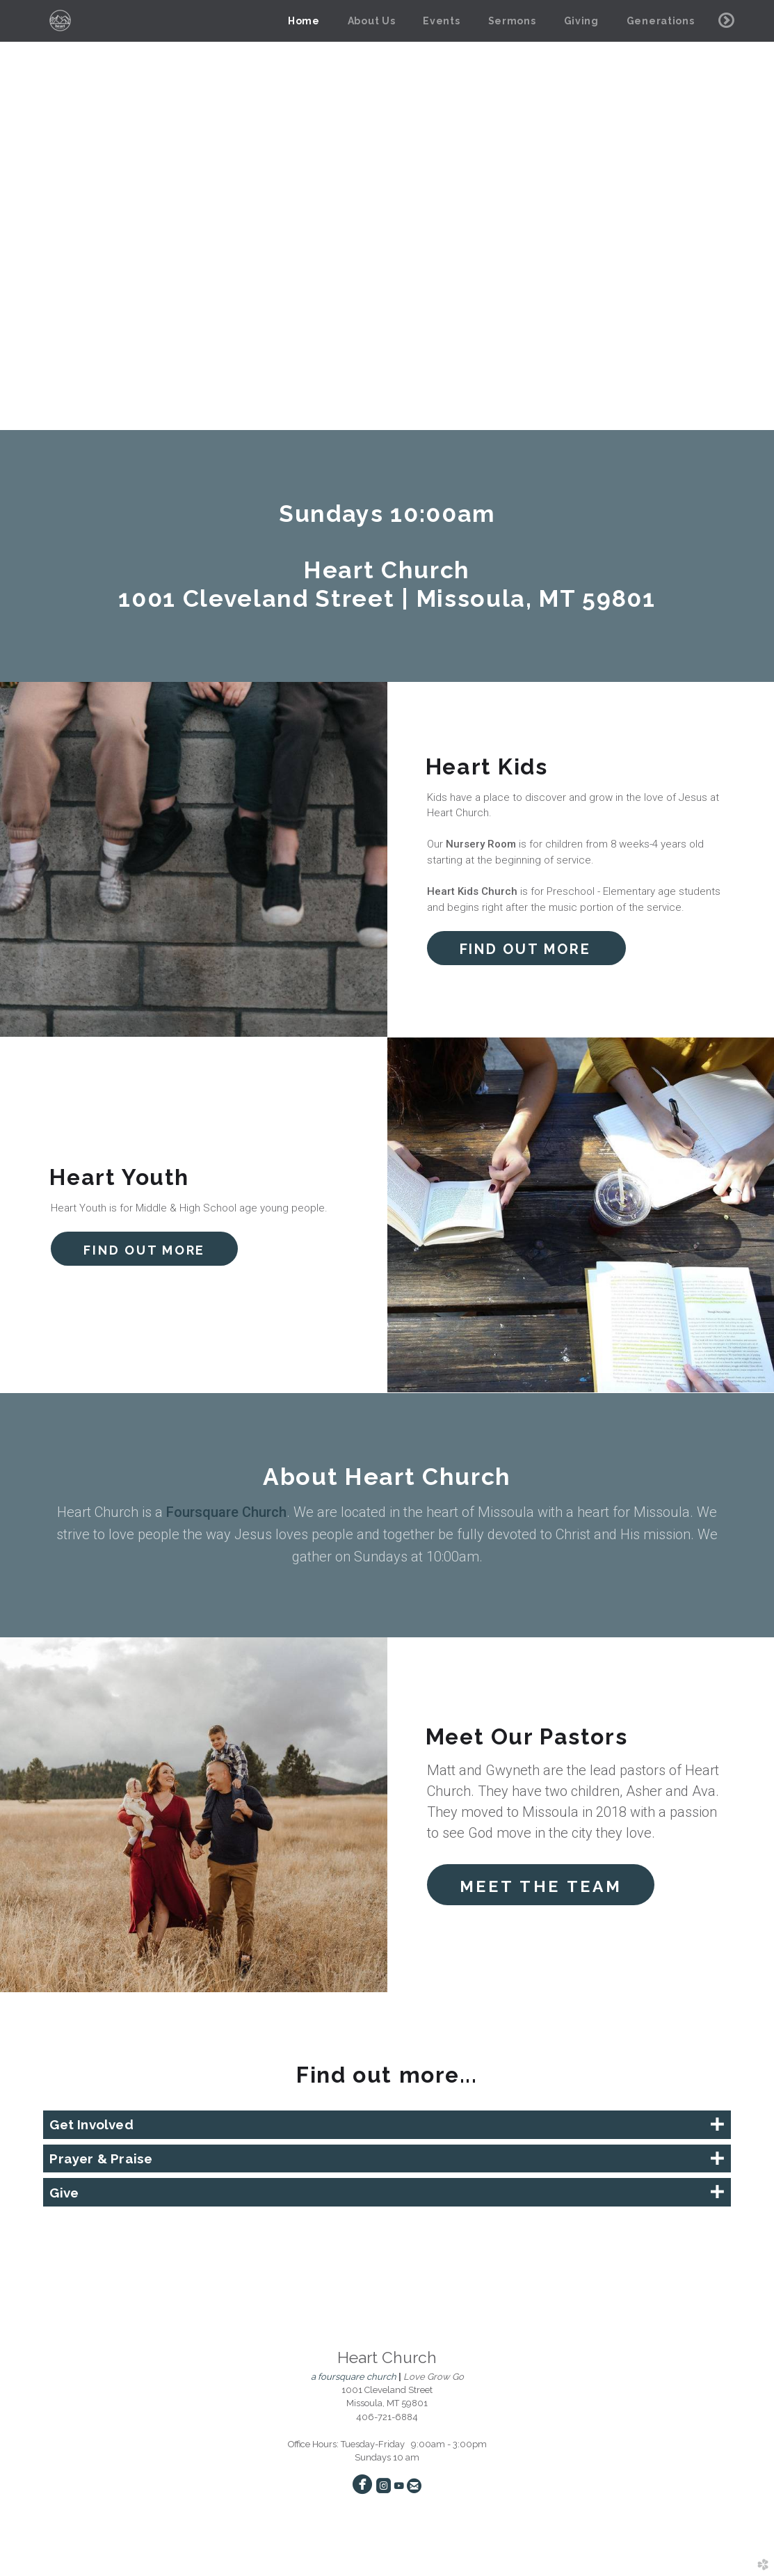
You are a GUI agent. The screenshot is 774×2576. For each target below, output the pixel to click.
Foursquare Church (226, 1512)
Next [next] (751, 216)
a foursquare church (353, 2376)
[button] (526, 948)
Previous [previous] (23, 216)
